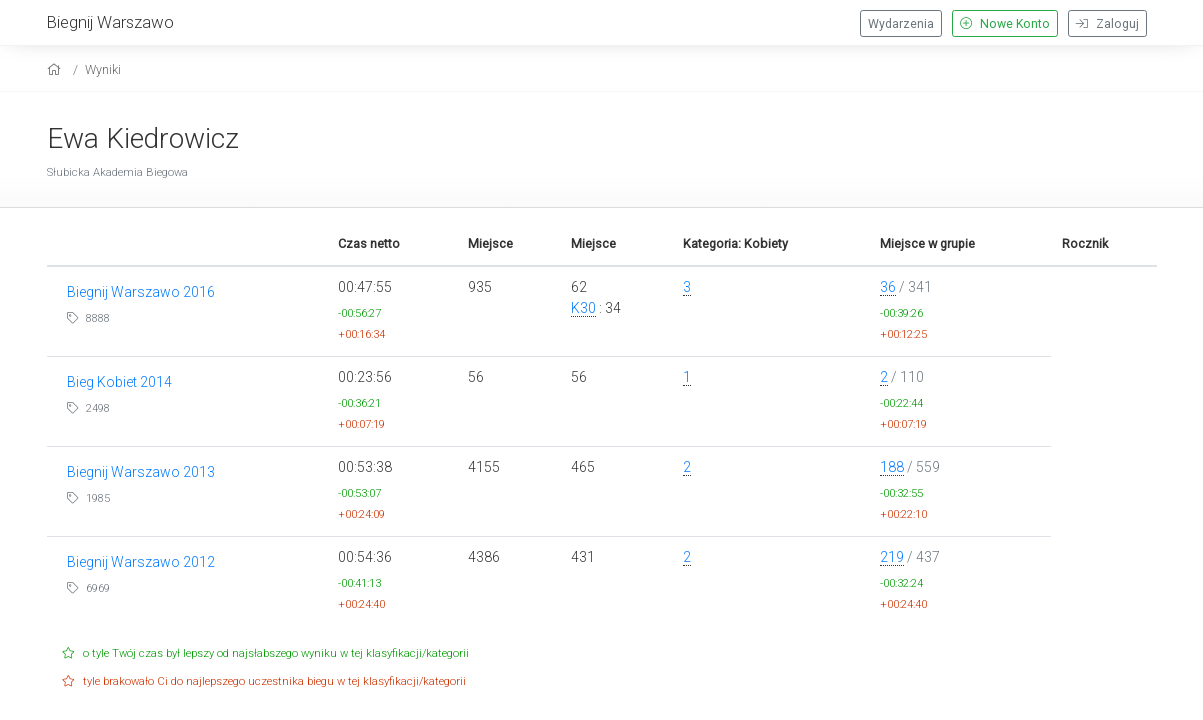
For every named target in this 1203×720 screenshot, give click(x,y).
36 (888, 287)
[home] (56, 69)
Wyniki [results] (103, 69)
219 (892, 557)
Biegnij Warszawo (110, 22)
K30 (583, 308)
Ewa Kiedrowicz (143, 138)
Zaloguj (1107, 24)
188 (892, 467)
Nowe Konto (1005, 24)
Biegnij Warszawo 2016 (141, 292)
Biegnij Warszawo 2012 (141, 562)
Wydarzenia (901, 24)
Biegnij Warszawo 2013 (141, 472)
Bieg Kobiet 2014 (119, 382)
